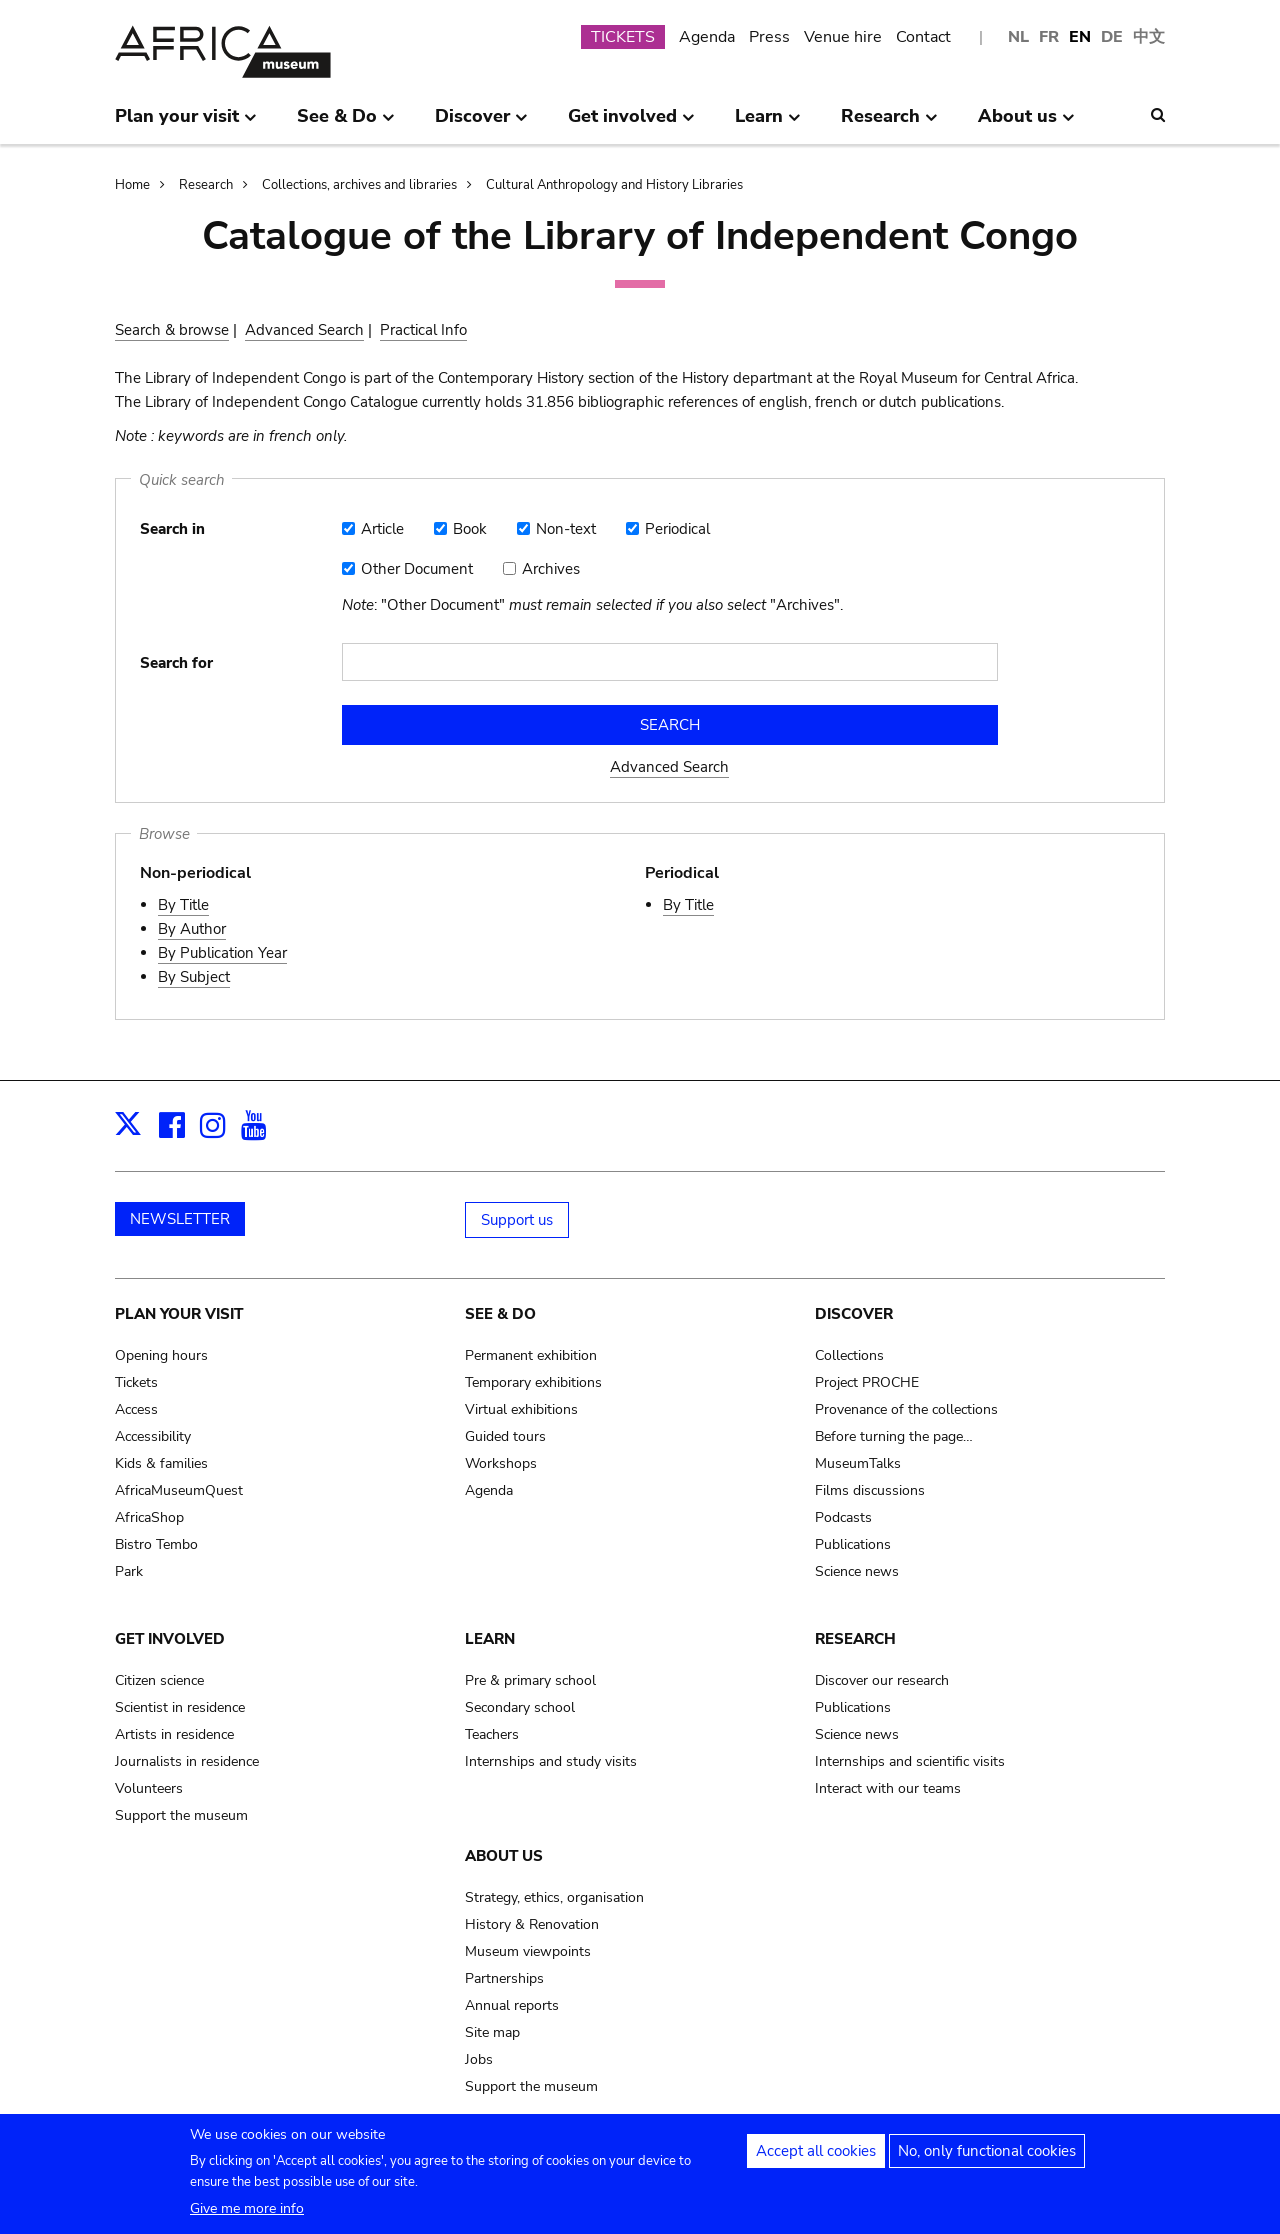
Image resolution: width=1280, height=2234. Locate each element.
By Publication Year (222, 953)
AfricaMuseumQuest (179, 1490)
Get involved (170, 1639)
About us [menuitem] (1026, 124)
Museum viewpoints (528, 1951)
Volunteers (149, 1788)
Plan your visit (179, 1314)
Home (132, 185)
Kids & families (161, 1463)
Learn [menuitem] (768, 124)
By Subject (194, 977)
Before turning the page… (894, 1436)
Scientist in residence (180, 1707)
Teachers (492, 1734)
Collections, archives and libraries (359, 185)
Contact (923, 37)
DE (1112, 37)
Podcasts (843, 1517)
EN (1080, 37)
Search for (176, 663)
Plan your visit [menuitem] (186, 124)
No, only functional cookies (987, 2158)
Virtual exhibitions (521, 1409)
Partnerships (504, 1978)
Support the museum (181, 1815)
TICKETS (623, 37)
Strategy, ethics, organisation (554, 1897)
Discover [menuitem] (481, 124)
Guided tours (505, 1436)
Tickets (136, 1382)
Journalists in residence (187, 1761)
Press (769, 37)
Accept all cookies (816, 2158)
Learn (490, 1639)
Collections (849, 1355)
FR (1049, 37)
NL (1018, 37)
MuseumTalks (858, 1463)
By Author (192, 929)
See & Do (500, 1314)
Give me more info (247, 2215)
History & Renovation (532, 1924)
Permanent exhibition (531, 1355)
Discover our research (882, 1680)
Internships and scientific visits (910, 1761)
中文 (1149, 37)
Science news (857, 1571)
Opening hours (161, 1355)
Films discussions (870, 1490)
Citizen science (159, 1680)
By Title (183, 905)
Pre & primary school (530, 1680)
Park (129, 1571)
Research (206, 185)
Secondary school (520, 1707)
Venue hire (843, 37)
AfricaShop (149, 1517)
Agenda (707, 37)
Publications (853, 1544)
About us (504, 1856)
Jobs (479, 2059)
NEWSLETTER (180, 1219)
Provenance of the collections (906, 1409)
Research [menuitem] (889, 124)
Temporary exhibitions (533, 1382)
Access (136, 1409)
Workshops (501, 1463)
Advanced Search (304, 330)
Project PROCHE (867, 1382)
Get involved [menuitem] (631, 124)
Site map (492, 2032)
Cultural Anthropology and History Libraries (614, 185)
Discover (854, 1314)
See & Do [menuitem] (346, 124)
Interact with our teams (888, 1788)
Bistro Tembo (156, 1544)
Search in (172, 529)
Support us (517, 1220)
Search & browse (172, 330)
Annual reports (512, 2005)
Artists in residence (174, 1734)
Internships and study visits (551, 1761)
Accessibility (153, 1436)
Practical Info (423, 330)
